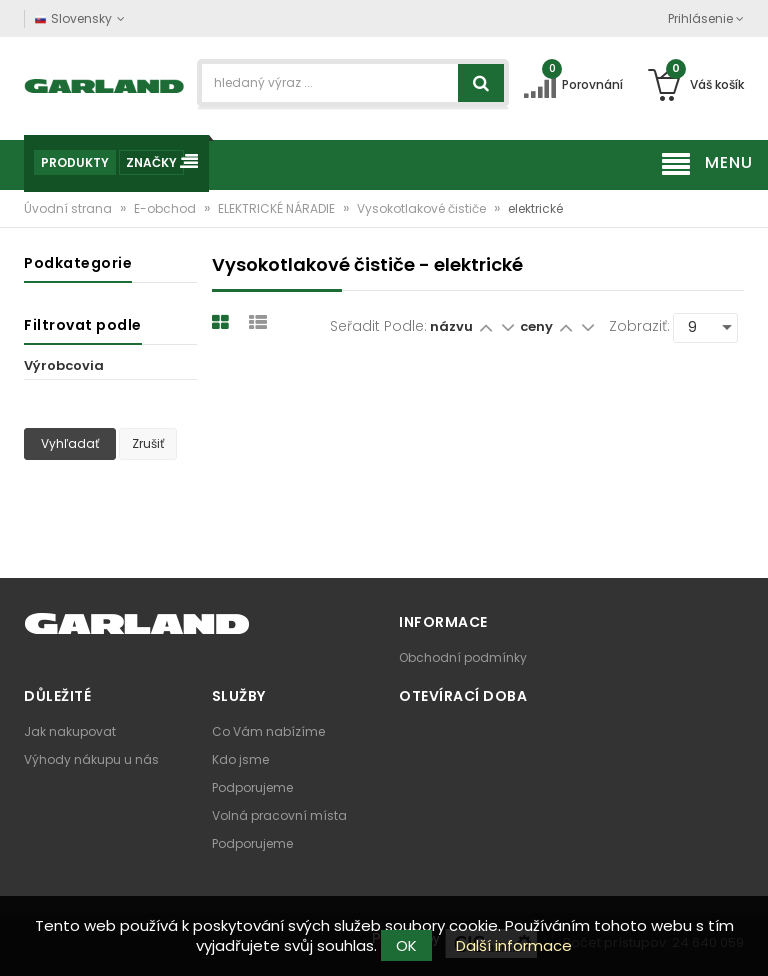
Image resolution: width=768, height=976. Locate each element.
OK (406, 945)
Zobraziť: (639, 326)
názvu (451, 326)
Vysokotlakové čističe (423, 208)
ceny (538, 326)
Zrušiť (148, 443)
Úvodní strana (69, 208)
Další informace (514, 945)
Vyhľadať (70, 443)
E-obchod (166, 208)
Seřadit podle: (378, 326)
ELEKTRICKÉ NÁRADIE (278, 208)
